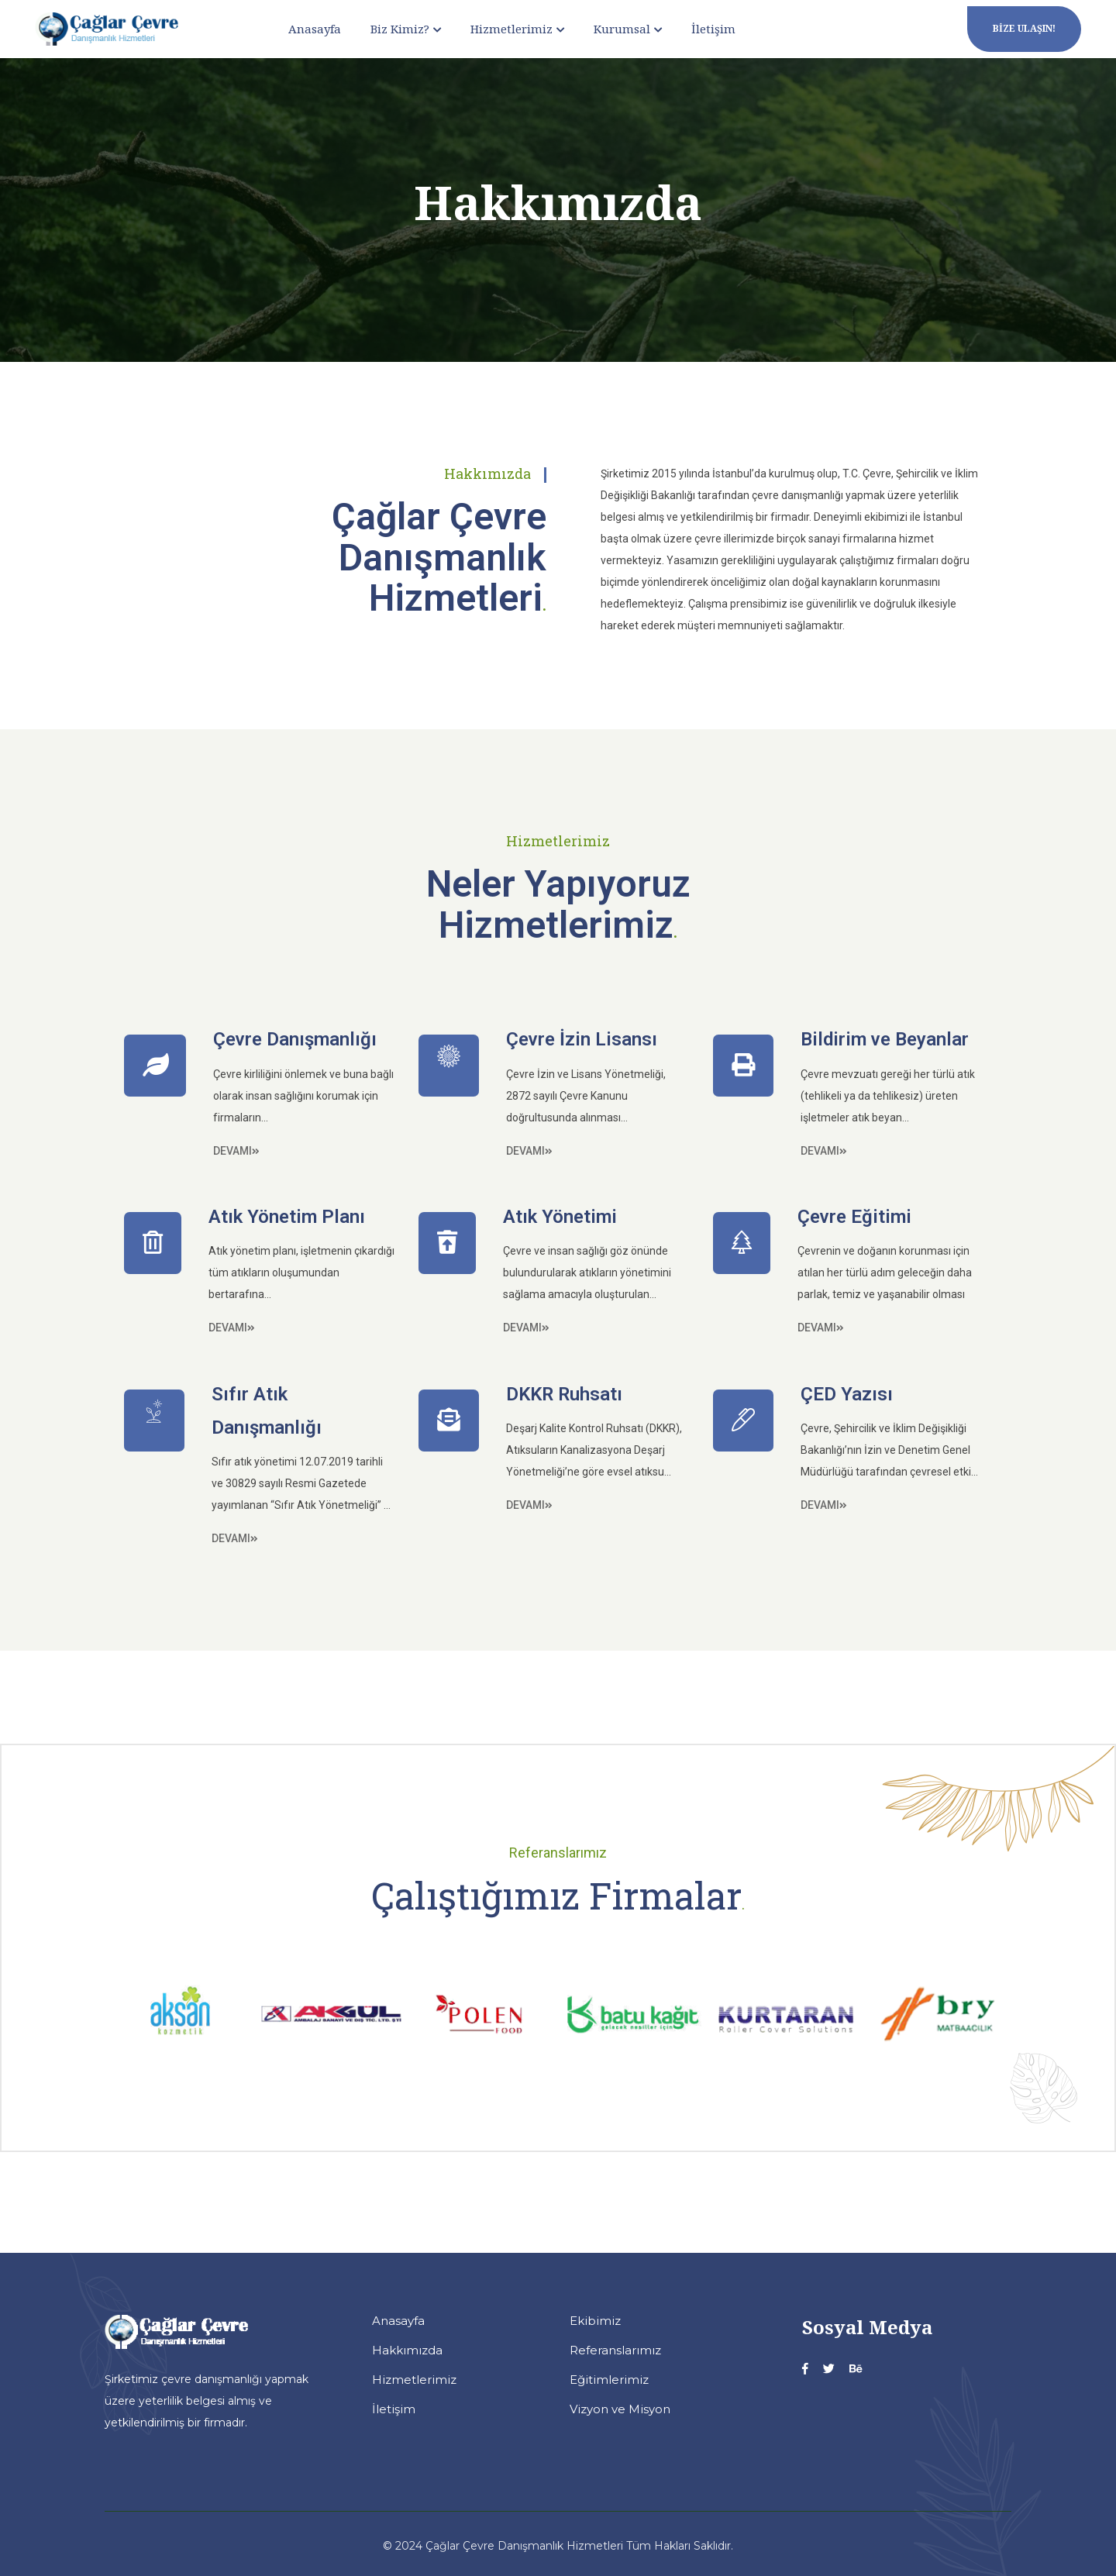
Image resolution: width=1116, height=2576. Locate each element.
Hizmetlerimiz (511, 28)
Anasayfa (314, 28)
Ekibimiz (595, 2320)
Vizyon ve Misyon (620, 2409)
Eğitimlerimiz (609, 2379)
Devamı (236, 1151)
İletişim (713, 28)
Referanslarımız (615, 2350)
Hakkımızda (407, 2350)
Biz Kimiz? (399, 28)
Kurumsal (622, 28)
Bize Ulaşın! (1024, 28)
